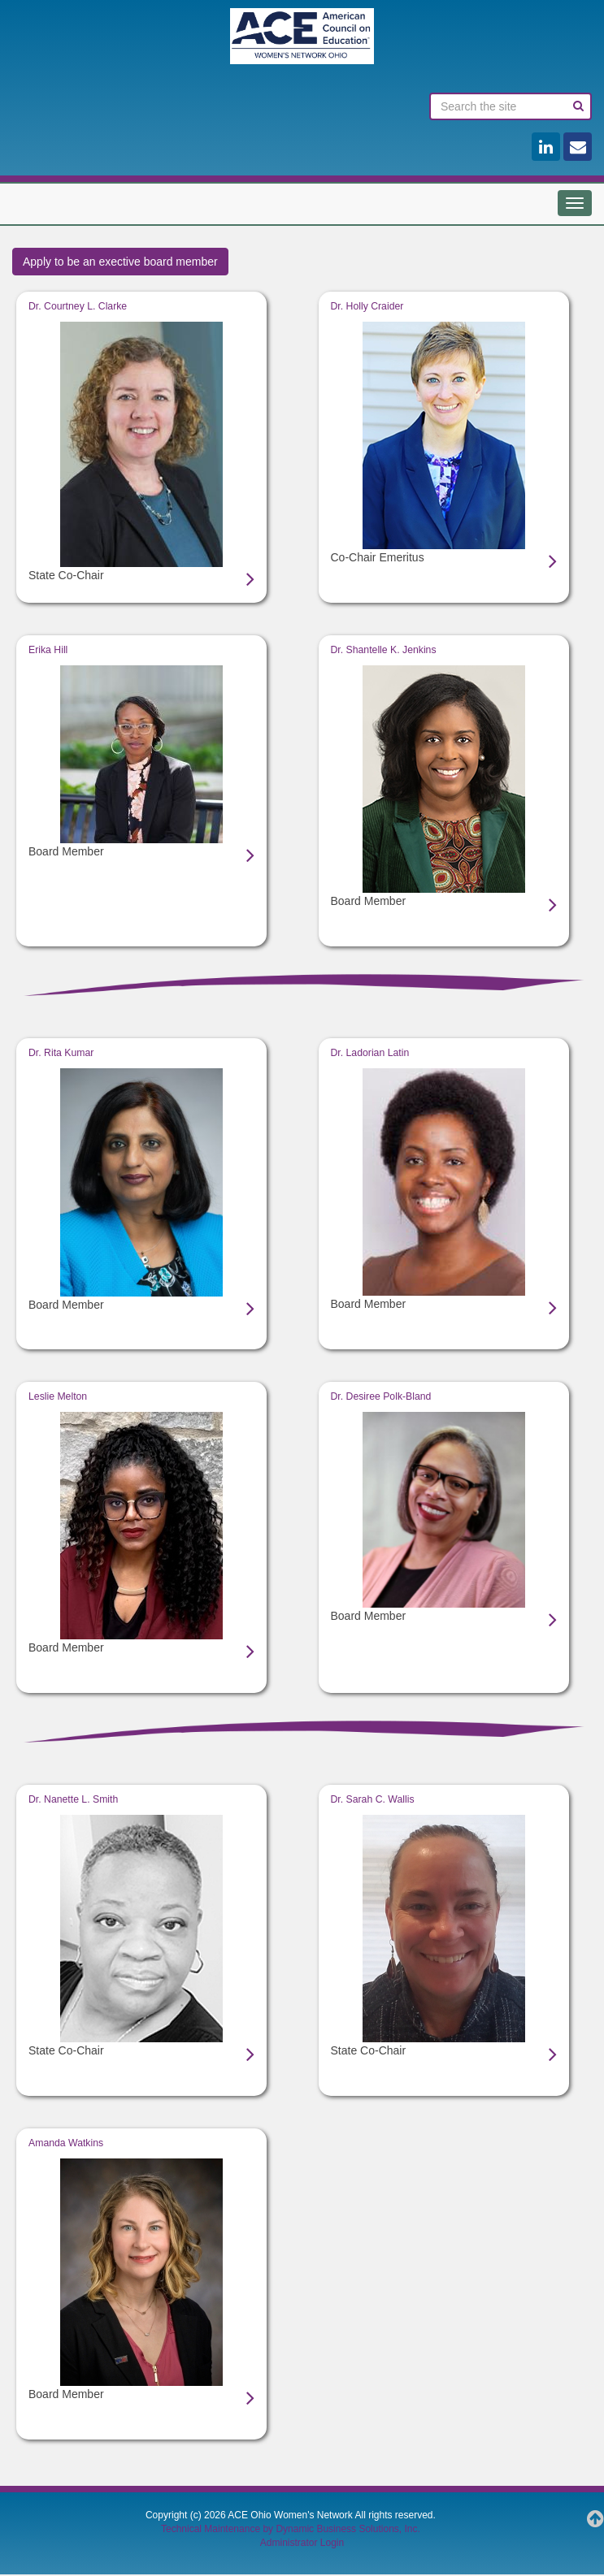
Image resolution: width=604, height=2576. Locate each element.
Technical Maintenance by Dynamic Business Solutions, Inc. (290, 2529)
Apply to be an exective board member (120, 262)
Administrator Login (302, 2543)
